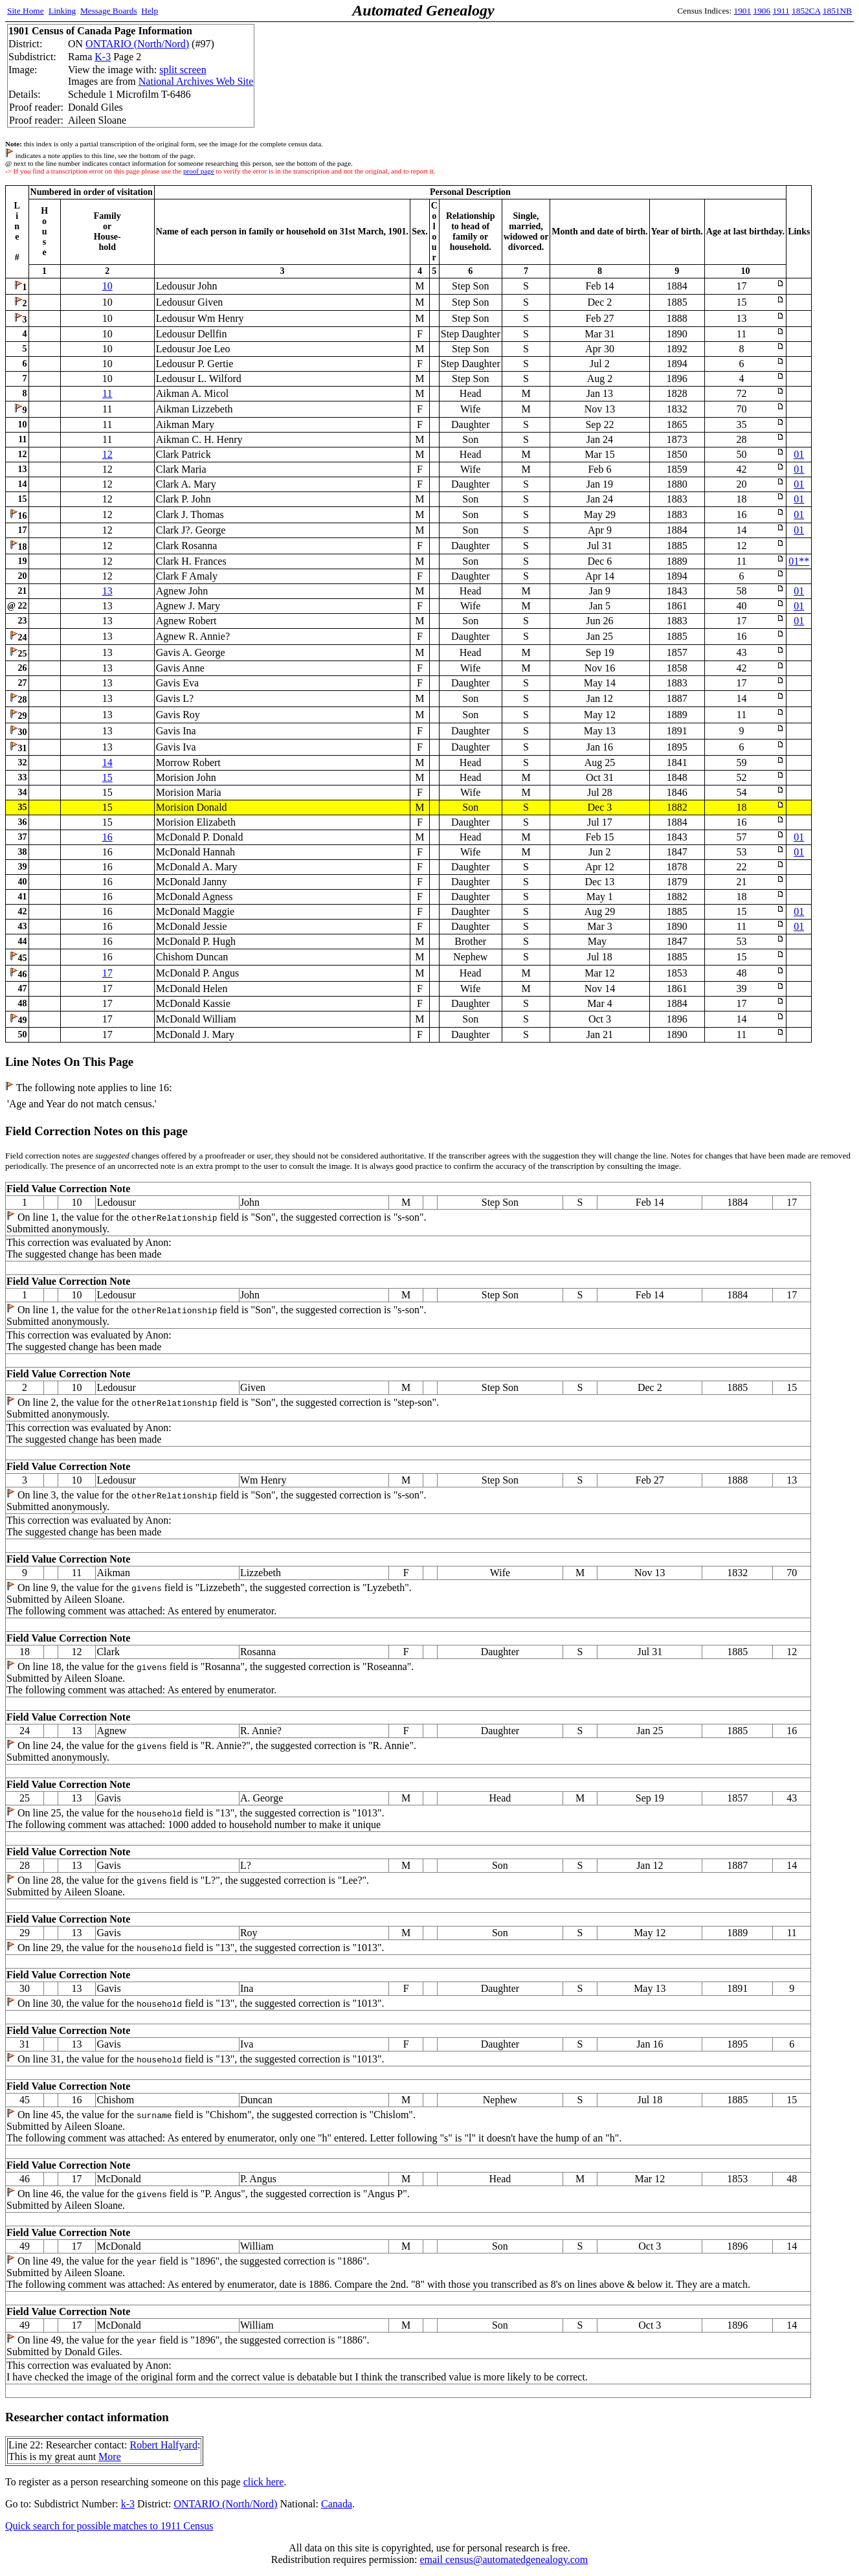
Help (149, 11)
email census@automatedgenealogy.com (503, 2559)
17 (107, 972)
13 (107, 590)
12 (107, 454)
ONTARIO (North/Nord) (137, 43)
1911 (781, 11)
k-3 (128, 2503)
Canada (336, 2503)
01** (798, 561)
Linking (62, 11)
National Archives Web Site (196, 81)
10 (107, 285)
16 (107, 836)
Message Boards (108, 11)
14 (107, 762)
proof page (198, 171)
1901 (743, 11)
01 (799, 454)
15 (107, 777)
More (109, 2456)
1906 (762, 11)
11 (107, 393)
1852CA (806, 11)
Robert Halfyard (163, 2444)
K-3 (103, 56)
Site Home (25, 11)
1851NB (837, 11)
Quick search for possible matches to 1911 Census (109, 2525)
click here (263, 2481)
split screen (182, 69)
